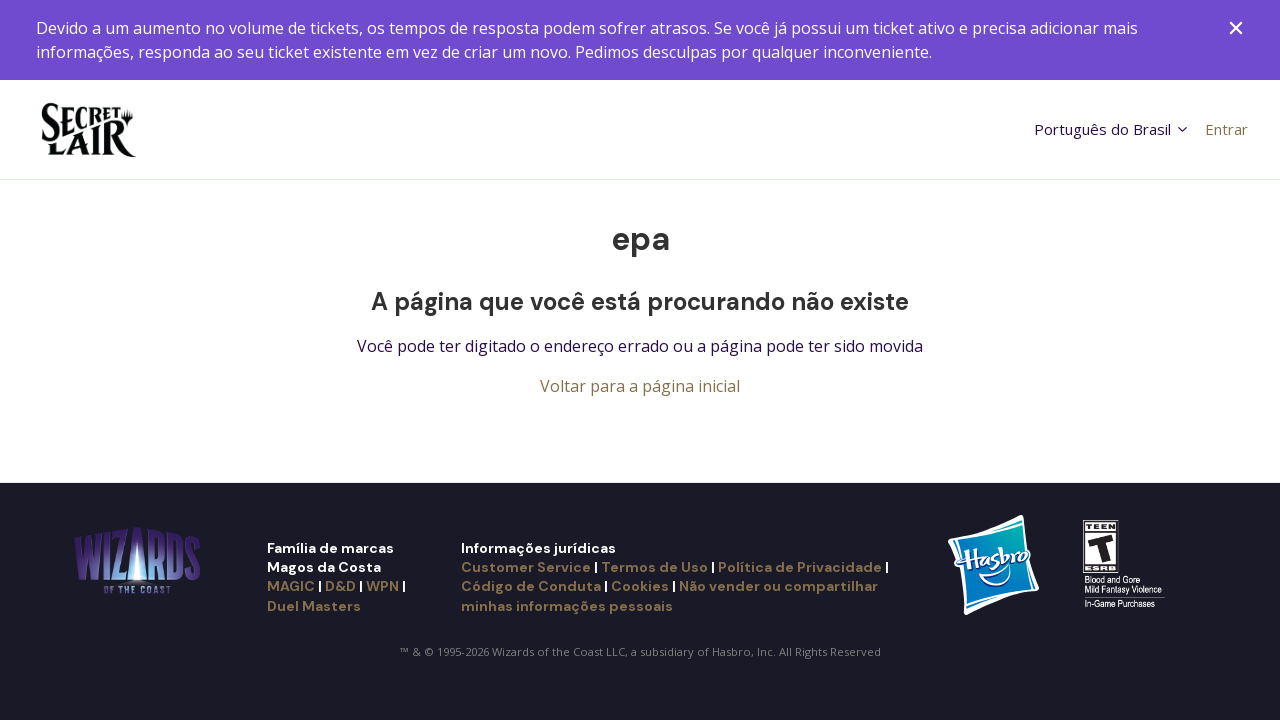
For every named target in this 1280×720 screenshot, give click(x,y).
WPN (382, 586)
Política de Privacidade (800, 567)
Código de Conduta (531, 586)
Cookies (640, 586)
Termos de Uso (654, 567)
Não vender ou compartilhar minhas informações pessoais (669, 595)
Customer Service (526, 567)
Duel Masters (314, 606)
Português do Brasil (1112, 129)
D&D (340, 586)
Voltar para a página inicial (640, 386)
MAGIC (291, 586)
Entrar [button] (1226, 129)
